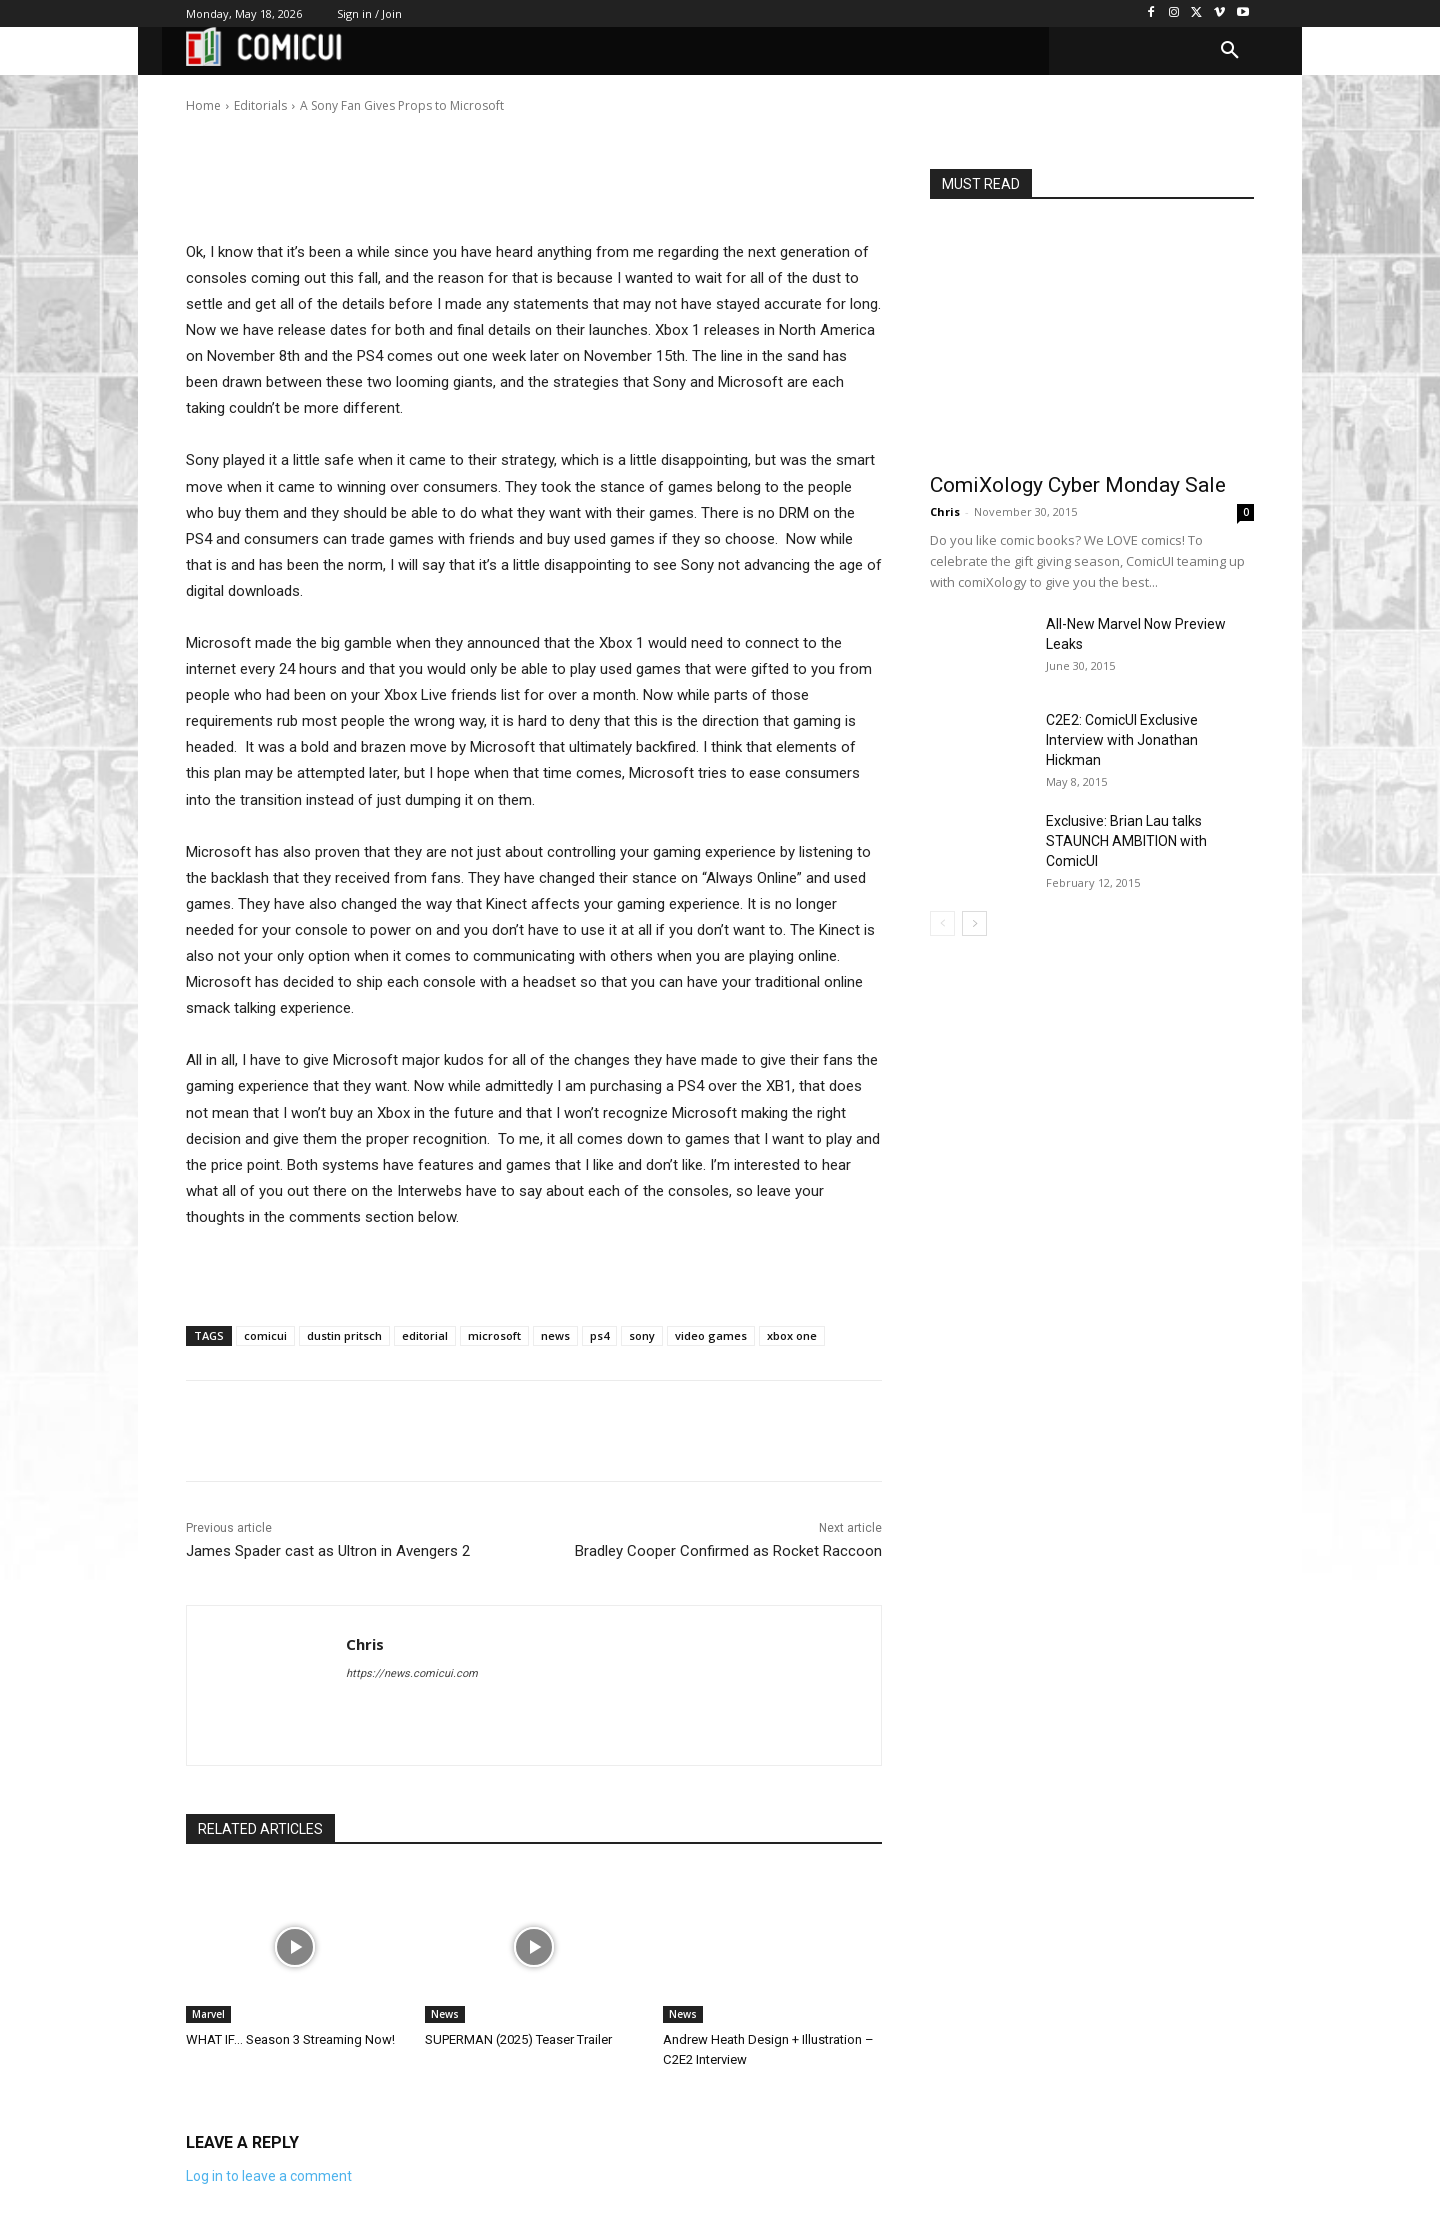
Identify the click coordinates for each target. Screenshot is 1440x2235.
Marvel (208, 2014)
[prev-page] (942, 923)
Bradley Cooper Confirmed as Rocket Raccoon (728, 1551)
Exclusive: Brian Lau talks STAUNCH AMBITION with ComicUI (1126, 841)
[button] (1230, 51)
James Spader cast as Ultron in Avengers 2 (328, 1551)
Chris (249, 91)
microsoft (494, 1335)
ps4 (599, 1335)
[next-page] (974, 923)
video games (711, 1335)
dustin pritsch (344, 1335)
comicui (265, 1335)
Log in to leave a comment (269, 2176)
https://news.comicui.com (412, 1673)
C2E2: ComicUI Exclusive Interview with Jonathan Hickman (1122, 740)
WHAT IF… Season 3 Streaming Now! (290, 2039)
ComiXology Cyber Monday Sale (1078, 485)
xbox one (792, 1335)
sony (642, 1335)
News (445, 2014)
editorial (425, 1335)
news (555, 1335)
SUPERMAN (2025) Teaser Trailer (518, 2039)
